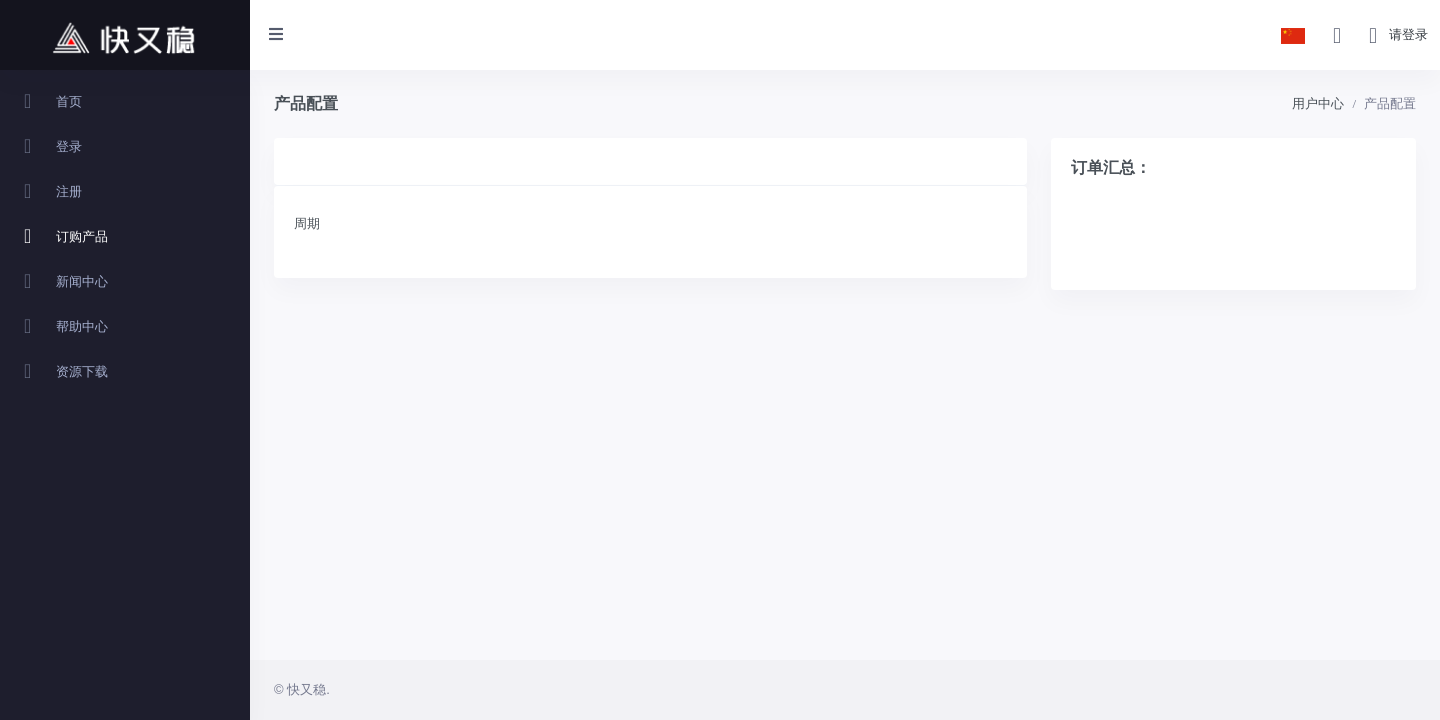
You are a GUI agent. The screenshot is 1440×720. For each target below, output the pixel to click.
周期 (307, 223)
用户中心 (1318, 103)
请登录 (1408, 34)
